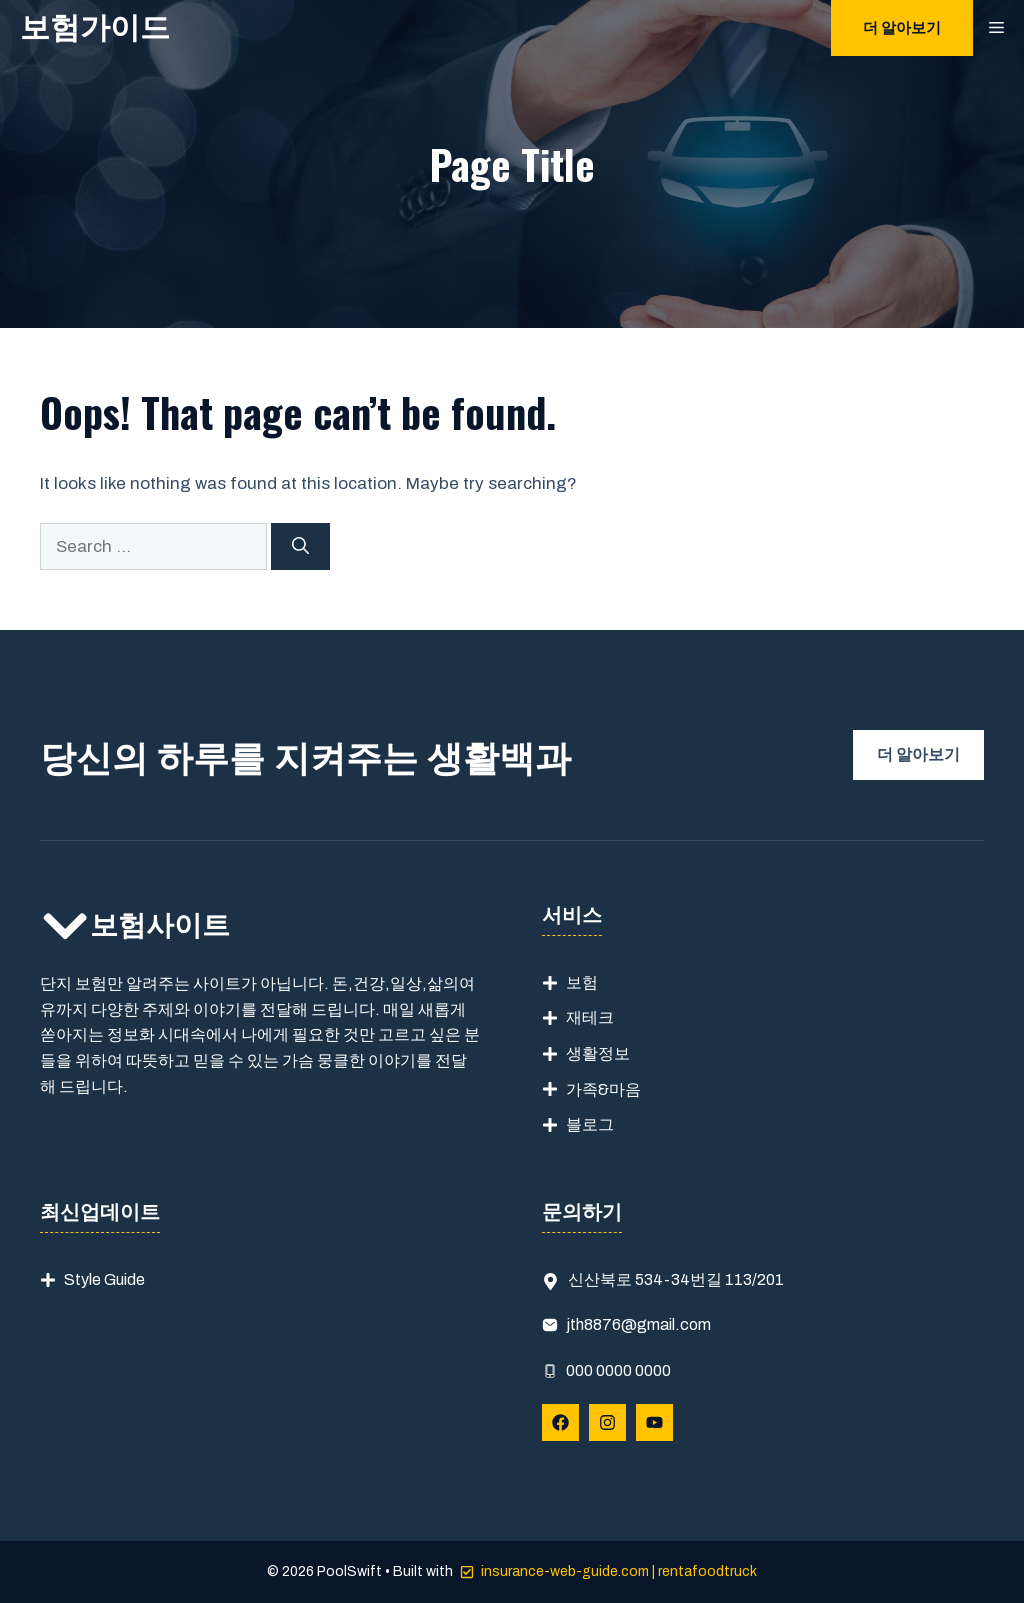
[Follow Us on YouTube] (654, 1422)
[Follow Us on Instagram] (607, 1422)
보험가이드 (95, 28)
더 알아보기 (902, 28)
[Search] (300, 547)
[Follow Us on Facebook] (560, 1422)
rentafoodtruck (707, 1571)
